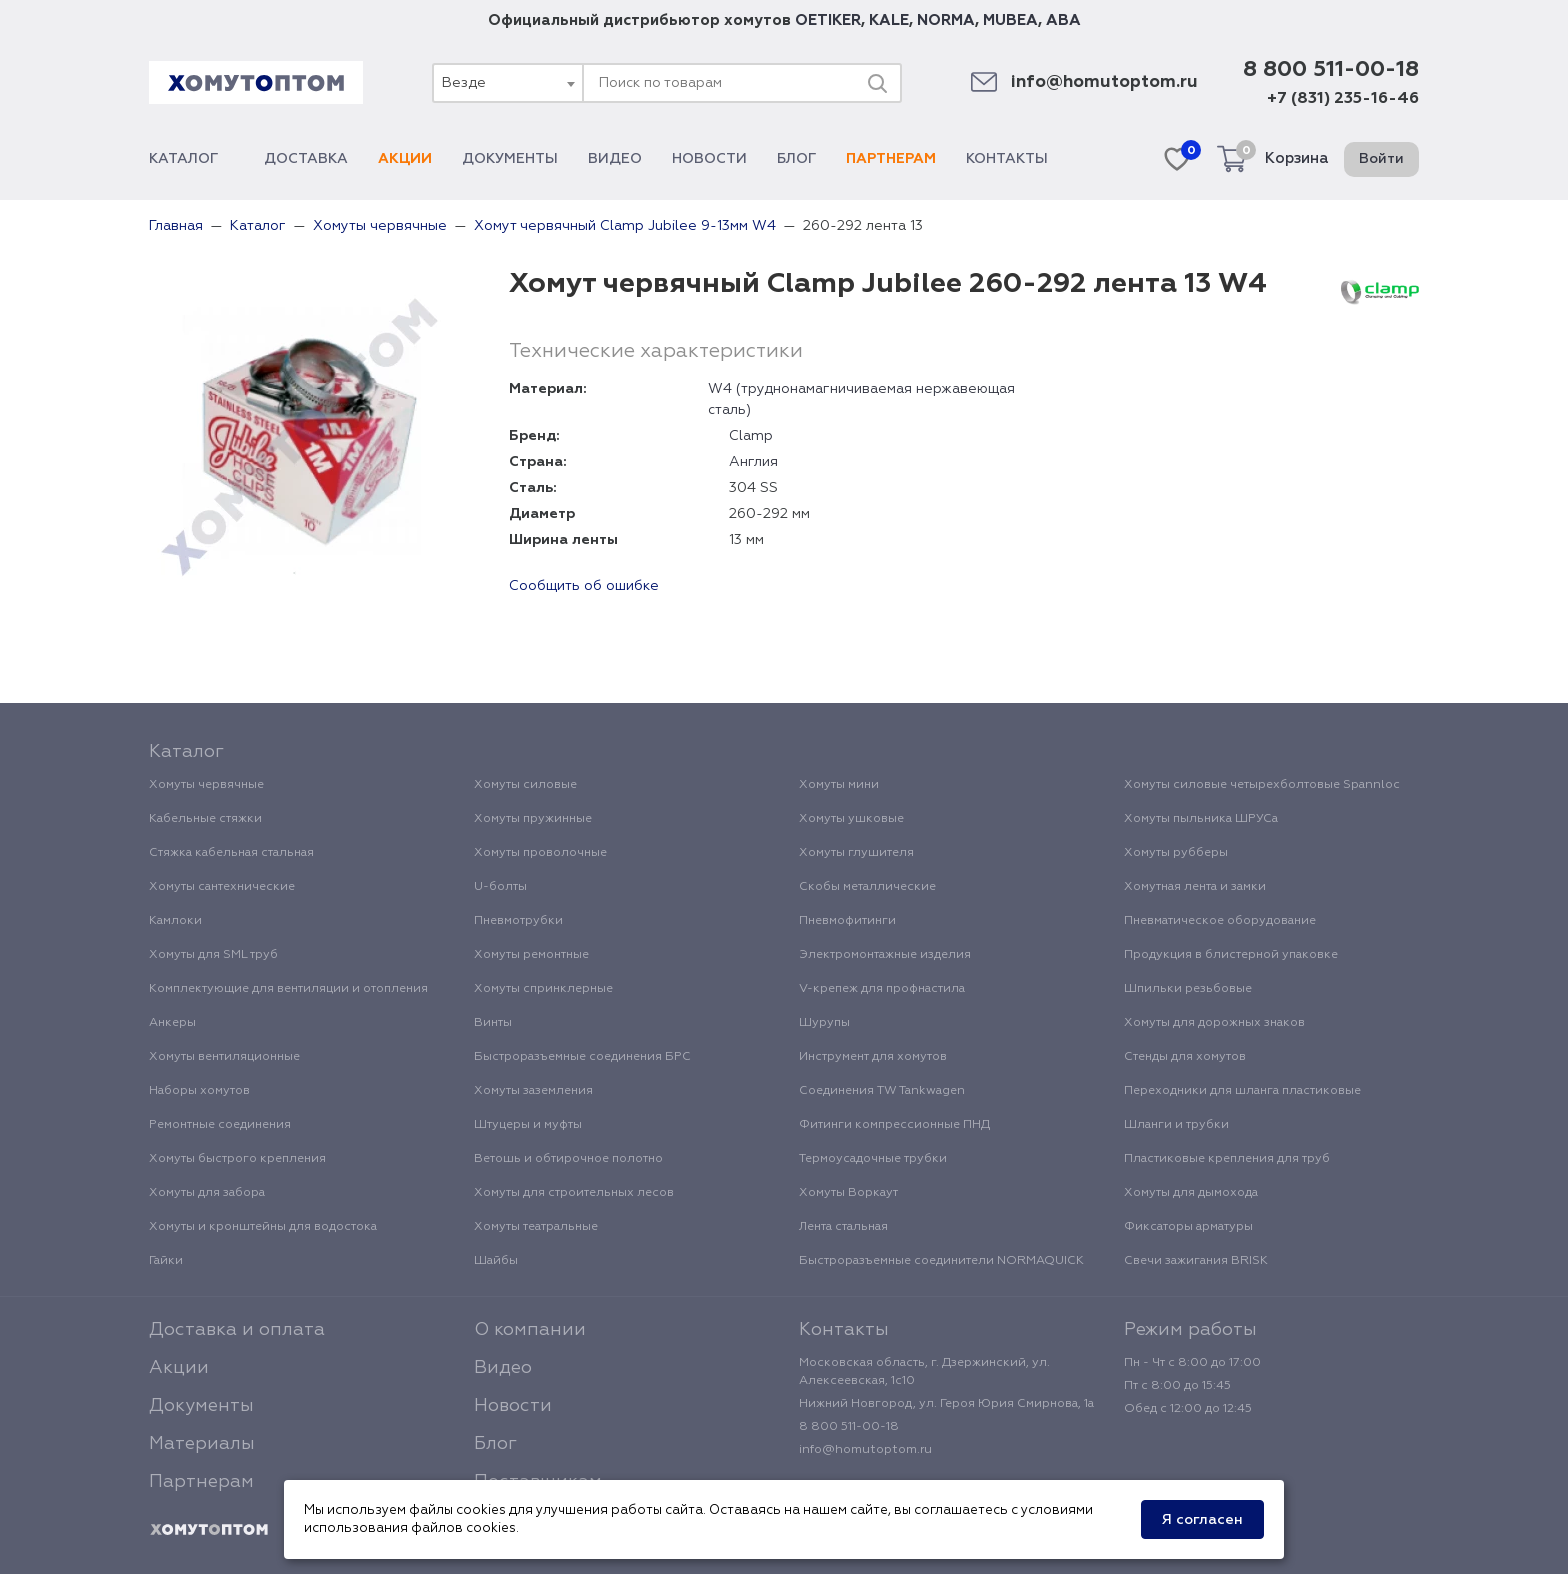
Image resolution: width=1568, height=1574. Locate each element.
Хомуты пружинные (533, 819)
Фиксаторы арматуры (1188, 1227)
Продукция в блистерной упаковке (1231, 955)
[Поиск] (877, 83)
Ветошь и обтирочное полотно (568, 1159)
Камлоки (175, 921)
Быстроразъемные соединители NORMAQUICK (941, 1261)
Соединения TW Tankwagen (882, 1091)
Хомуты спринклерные (543, 989)
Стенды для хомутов (1185, 1057)
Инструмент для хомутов (873, 1057)
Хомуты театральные (536, 1227)
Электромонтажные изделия (885, 955)
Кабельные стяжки (205, 819)
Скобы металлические (867, 887)
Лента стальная (843, 1227)
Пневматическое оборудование (1220, 921)
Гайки (166, 1261)
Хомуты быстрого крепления (237, 1159)
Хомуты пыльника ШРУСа (1201, 819)
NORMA (946, 20)
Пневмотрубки (518, 921)
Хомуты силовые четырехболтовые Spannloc (1262, 785)
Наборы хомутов (199, 1091)
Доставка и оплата (237, 1330)
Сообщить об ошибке (584, 586)
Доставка (306, 159)
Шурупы (824, 1023)
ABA (1063, 20)
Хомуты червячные (206, 785)
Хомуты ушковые (851, 819)
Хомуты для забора (207, 1193)
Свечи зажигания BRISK (1196, 1261)
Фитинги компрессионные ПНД (894, 1125)
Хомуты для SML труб (213, 955)
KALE (889, 20)
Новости (709, 159)
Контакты (1007, 159)
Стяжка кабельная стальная (231, 853)
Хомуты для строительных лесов (574, 1193)
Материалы (202, 1444)
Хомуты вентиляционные (224, 1057)
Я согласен (1202, 1520)
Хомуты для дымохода (1191, 1193)
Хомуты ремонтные (531, 955)
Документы (510, 159)
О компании (530, 1330)
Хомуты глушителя (856, 853)
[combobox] (507, 83)
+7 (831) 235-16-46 (1343, 99)
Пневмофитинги (847, 921)
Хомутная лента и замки (1195, 887)
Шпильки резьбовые (1188, 989)
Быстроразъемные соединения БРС (582, 1057)
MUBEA (1010, 20)
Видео (615, 159)
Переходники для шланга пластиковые (1242, 1091)
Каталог (191, 159)
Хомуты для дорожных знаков (1214, 1023)
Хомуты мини (839, 785)
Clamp (751, 436)
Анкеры (172, 1023)
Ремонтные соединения (220, 1125)
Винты (493, 1023)
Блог (796, 159)
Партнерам (891, 159)
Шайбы (496, 1261)
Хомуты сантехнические (222, 887)
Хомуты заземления (533, 1091)
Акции (405, 159)
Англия (753, 462)
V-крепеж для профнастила (882, 989)
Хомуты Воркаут (848, 1193)
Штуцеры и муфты (528, 1125)
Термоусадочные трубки (873, 1159)
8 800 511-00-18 (1331, 70)
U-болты (500, 887)
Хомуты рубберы (1176, 853)
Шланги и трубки (1176, 1125)
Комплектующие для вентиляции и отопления (288, 989)
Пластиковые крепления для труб (1227, 1159)
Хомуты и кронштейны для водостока (263, 1227)
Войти (1381, 159)
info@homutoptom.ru (1104, 82)
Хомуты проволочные (540, 853)
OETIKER (828, 20)
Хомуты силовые (525, 785)
